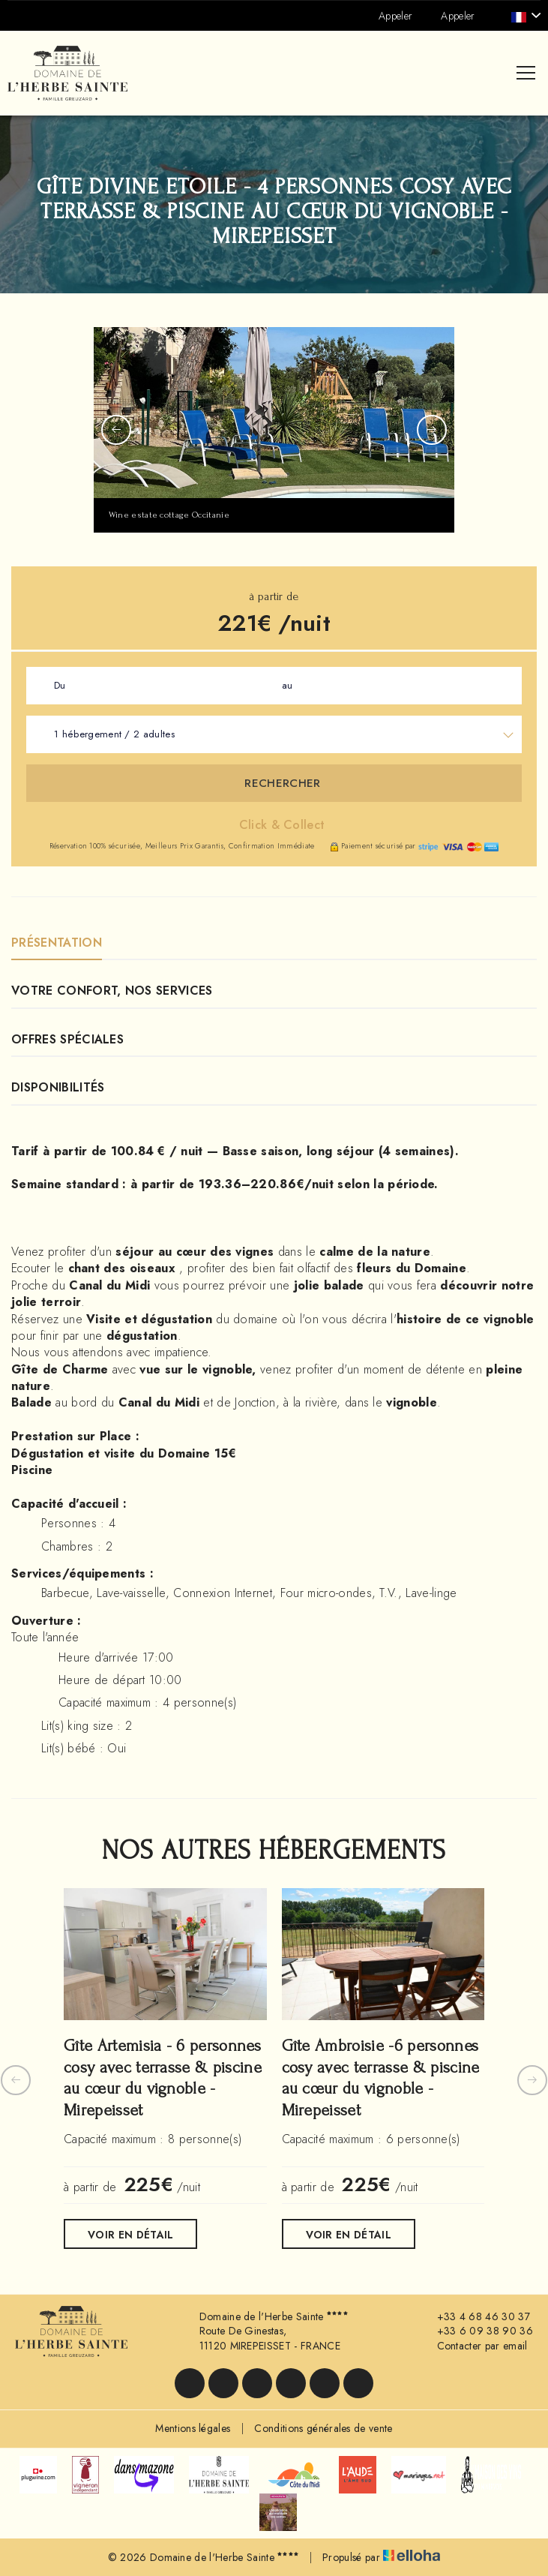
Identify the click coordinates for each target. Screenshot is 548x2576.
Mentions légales (192, 2428)
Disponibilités (57, 1087)
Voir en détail (130, 2234)
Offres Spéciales (67, 1039)
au (287, 685)
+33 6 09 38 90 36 (476, 2331)
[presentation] (116, 430)
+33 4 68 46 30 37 (475, 2317)
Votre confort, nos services (112, 990)
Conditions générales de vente (323, 2428)
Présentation (56, 942)
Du (60, 685)
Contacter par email (474, 2346)
